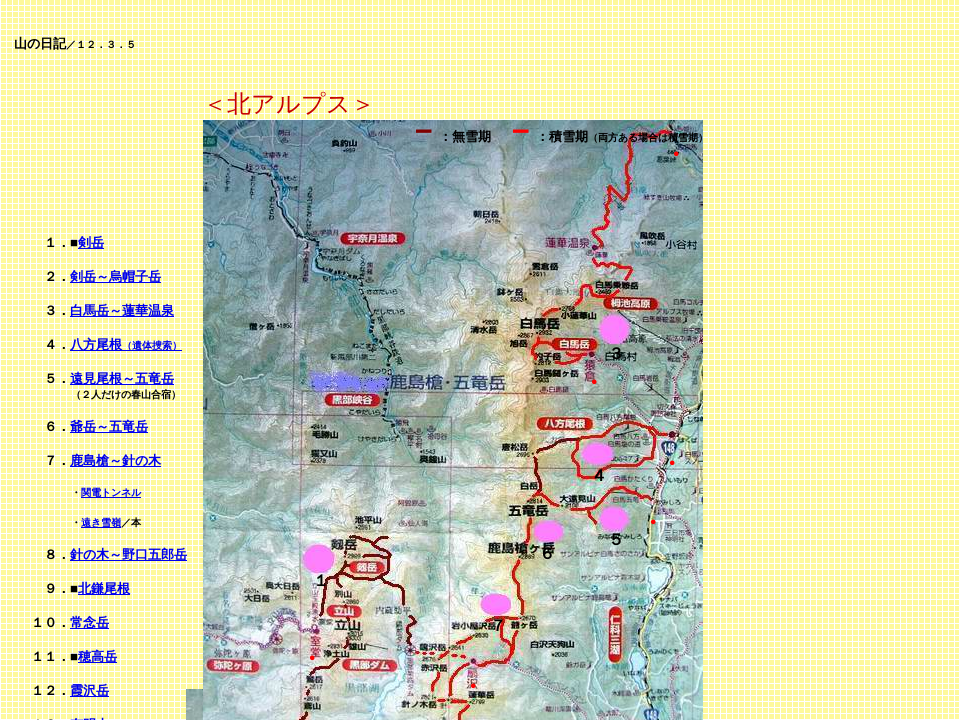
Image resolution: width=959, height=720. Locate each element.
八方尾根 (126, 344)
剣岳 (91, 242)
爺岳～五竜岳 (109, 426)
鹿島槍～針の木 (115, 460)
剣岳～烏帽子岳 (115, 276)
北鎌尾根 (104, 588)
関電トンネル (111, 492)
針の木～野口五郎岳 (128, 554)
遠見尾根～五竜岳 (122, 378)
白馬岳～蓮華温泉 (122, 310)
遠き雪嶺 (101, 522)
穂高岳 (97, 656)
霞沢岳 (89, 690)
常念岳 (89, 622)
